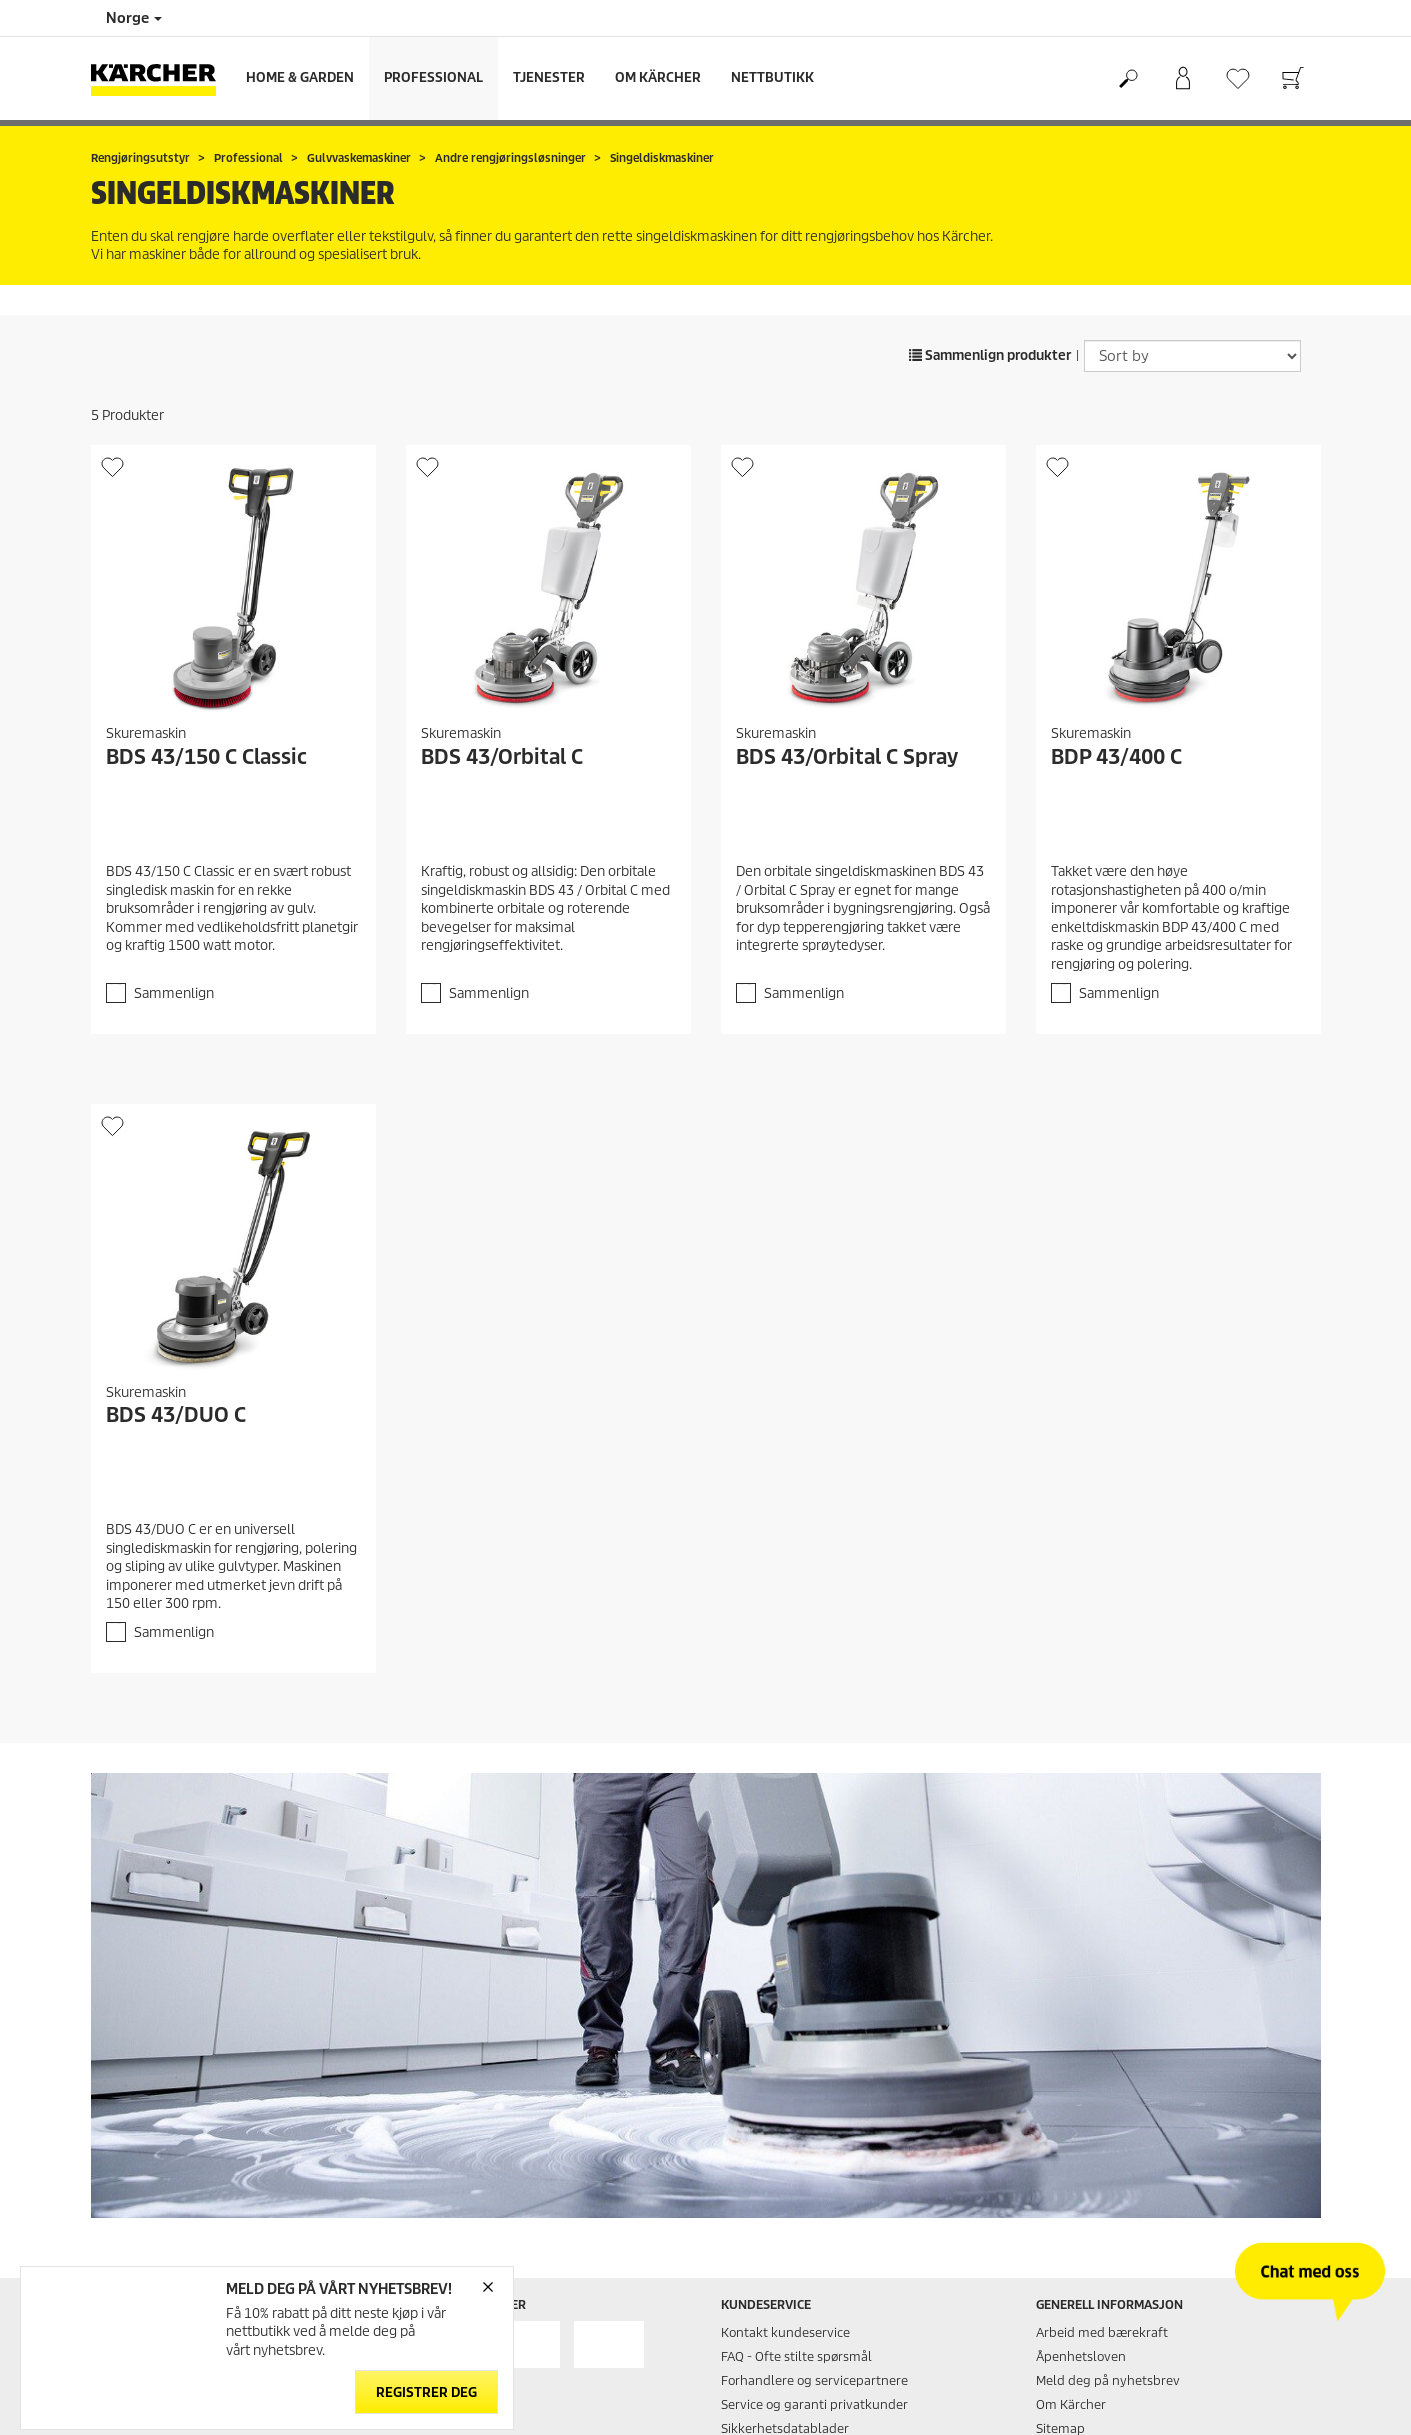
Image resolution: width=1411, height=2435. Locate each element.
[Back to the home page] (161, 78)
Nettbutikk (772, 77)
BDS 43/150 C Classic (206, 757)
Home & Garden (300, 77)
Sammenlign (174, 993)
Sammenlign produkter (990, 355)
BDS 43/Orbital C (502, 757)
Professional (433, 77)
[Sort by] (1192, 356)
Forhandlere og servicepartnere (814, 2380)
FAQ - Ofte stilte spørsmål (796, 2356)
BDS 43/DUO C (176, 1415)
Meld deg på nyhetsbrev (1108, 2380)
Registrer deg (426, 2392)
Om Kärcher (658, 77)
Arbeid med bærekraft (1102, 2332)
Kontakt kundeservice (785, 2332)
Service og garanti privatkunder (814, 2404)
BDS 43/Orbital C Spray (847, 757)
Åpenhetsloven (1081, 2356)
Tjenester (549, 77)
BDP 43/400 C (1116, 757)
